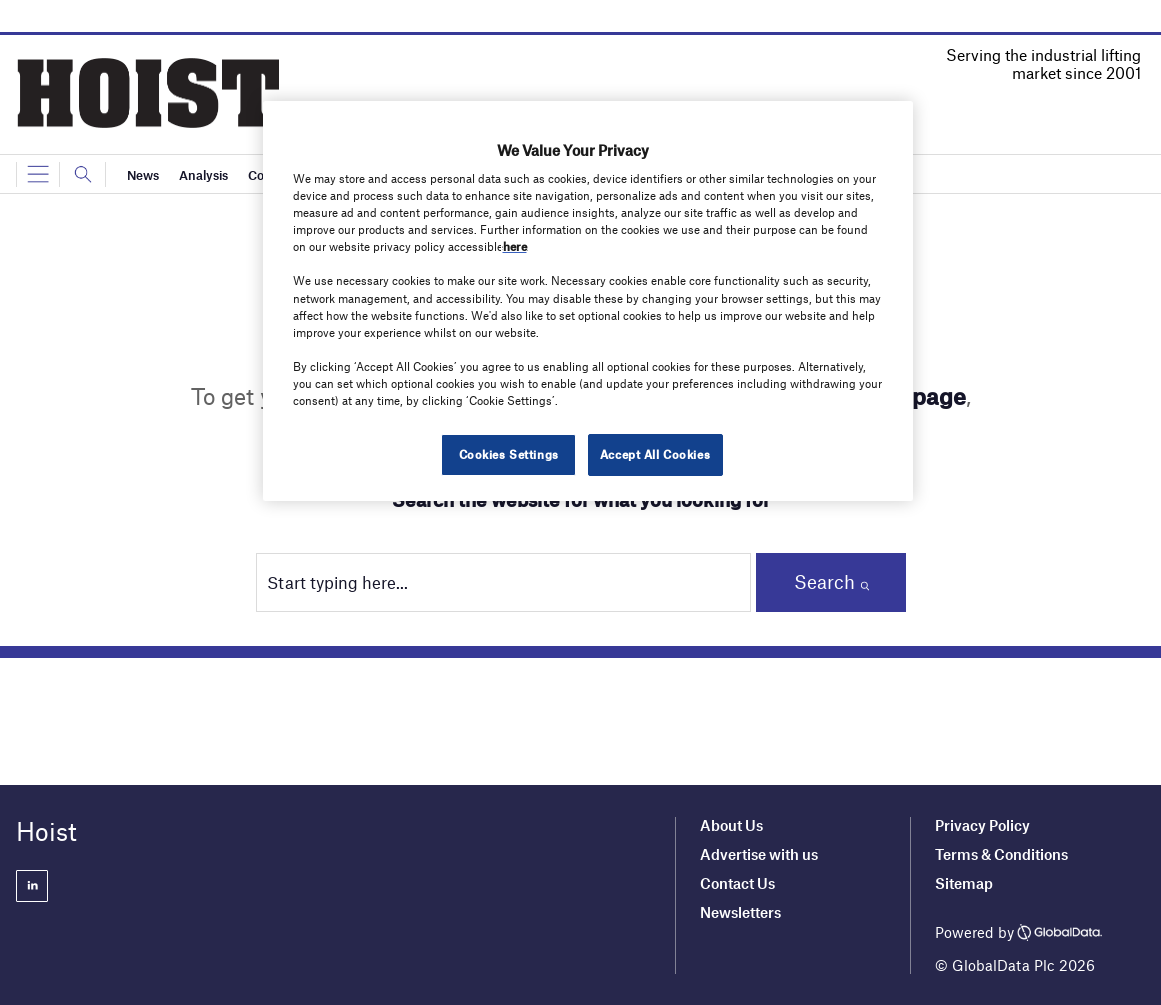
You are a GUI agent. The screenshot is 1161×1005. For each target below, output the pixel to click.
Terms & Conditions (1001, 854)
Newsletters (742, 912)
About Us (731, 825)
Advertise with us (759, 854)
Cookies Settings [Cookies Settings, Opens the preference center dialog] (509, 454)
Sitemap (964, 883)
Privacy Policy (982, 825)
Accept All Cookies (655, 454)
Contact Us (737, 883)
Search (824, 581)
